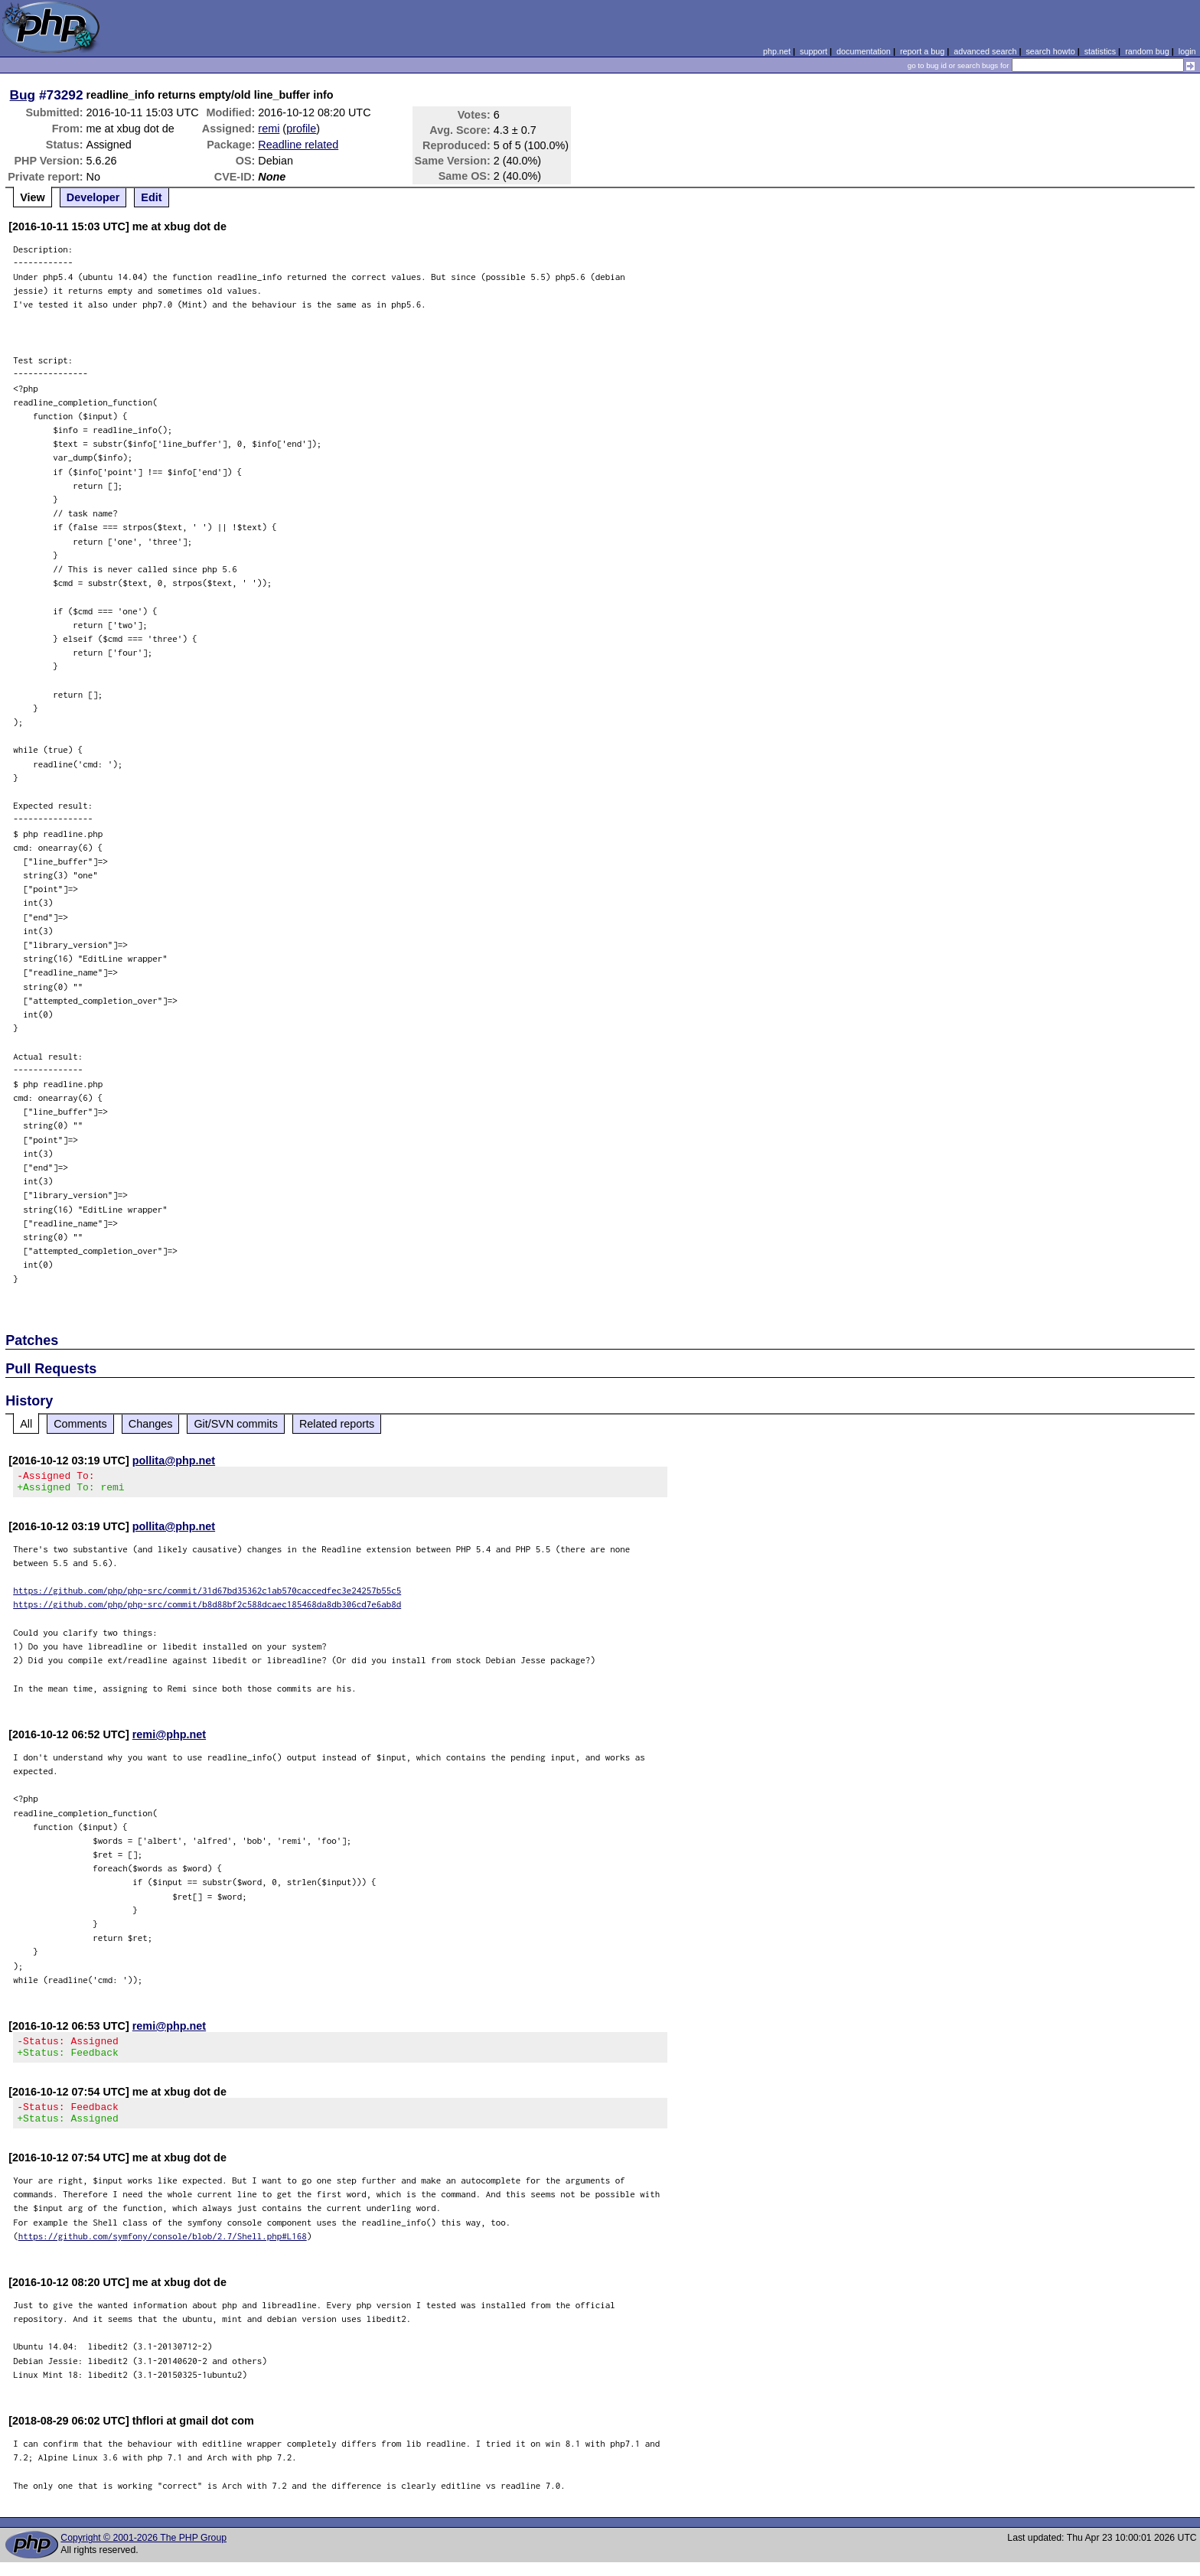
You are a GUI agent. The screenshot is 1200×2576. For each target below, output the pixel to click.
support (813, 51)
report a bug (922, 51)
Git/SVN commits (236, 1424)
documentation (863, 51)
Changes (151, 1424)
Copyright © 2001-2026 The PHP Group (143, 2551)
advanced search (985, 51)
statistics (1100, 51)
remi (268, 128)
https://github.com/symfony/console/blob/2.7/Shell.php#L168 (162, 2250)
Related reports (336, 1424)
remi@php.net (169, 1739)
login (1187, 51)
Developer (93, 197)
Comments (80, 1424)
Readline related (298, 144)
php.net (777, 51)
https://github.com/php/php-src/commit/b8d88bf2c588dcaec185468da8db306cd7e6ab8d (207, 1609)
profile (301, 128)
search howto (1050, 51)
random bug (1147, 51)
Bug (23, 95)
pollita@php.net (173, 1460)
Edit (151, 197)
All (26, 1424)
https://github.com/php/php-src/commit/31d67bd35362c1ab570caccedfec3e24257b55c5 (207, 1595)
